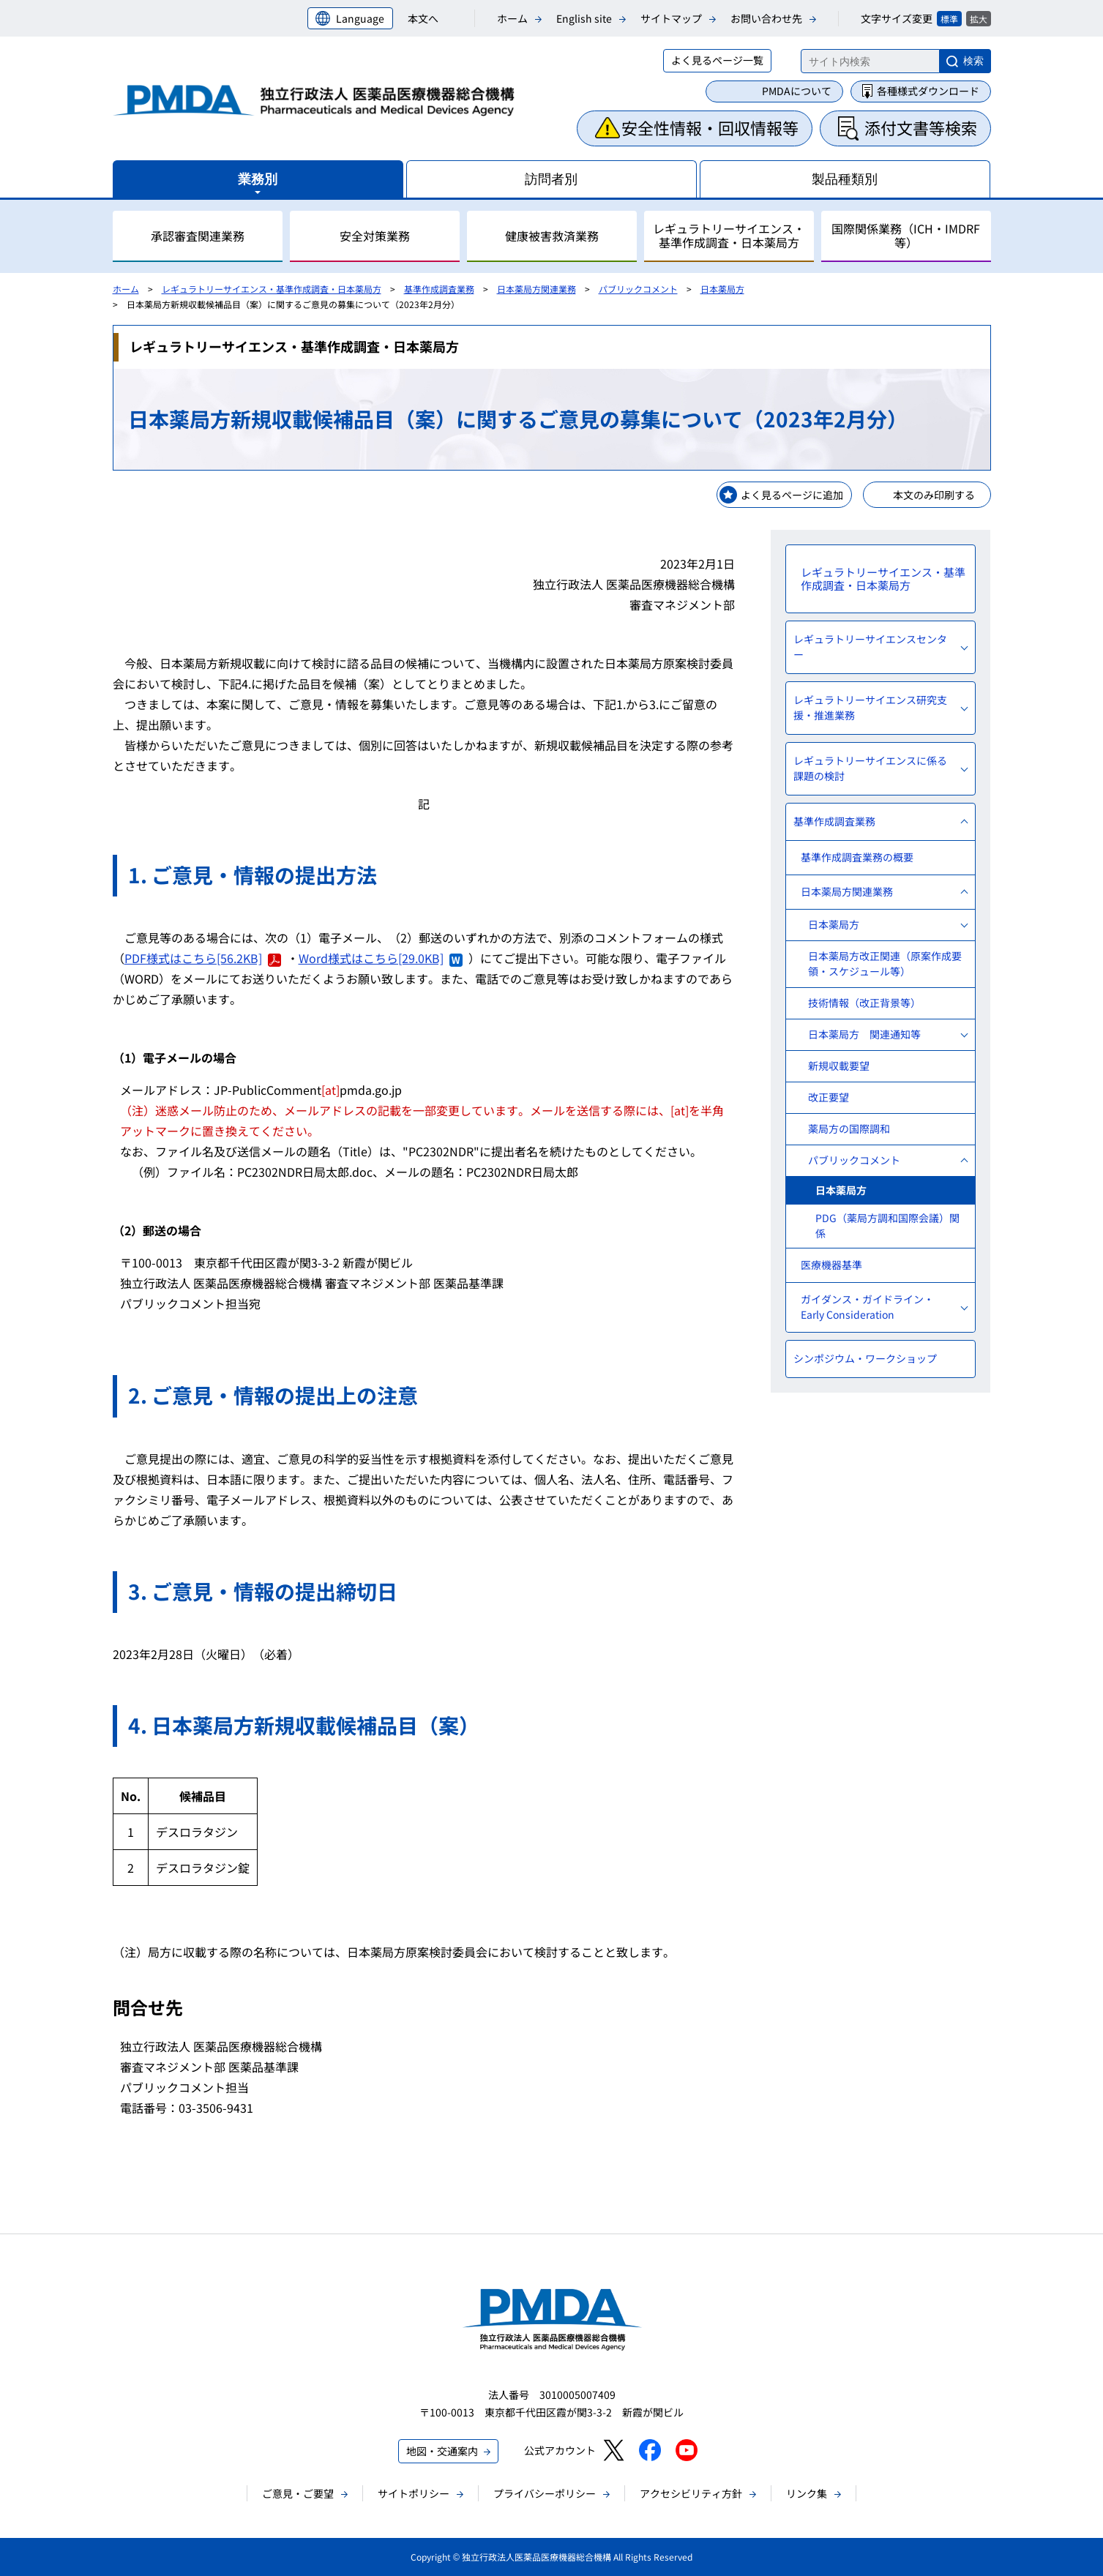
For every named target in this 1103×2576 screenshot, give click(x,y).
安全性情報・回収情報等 (710, 127)
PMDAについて (796, 90)
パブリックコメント (638, 288)
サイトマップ (671, 18)
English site (584, 18)
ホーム (512, 18)
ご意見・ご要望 (298, 2493)
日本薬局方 (722, 288)
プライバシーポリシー (544, 2493)
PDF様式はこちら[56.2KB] (202, 958)
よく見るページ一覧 (717, 60)
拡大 (978, 18)
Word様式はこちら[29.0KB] (381, 958)
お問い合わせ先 (766, 18)
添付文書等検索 (920, 127)
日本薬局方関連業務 (536, 288)
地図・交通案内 (442, 2451)
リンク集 (806, 2493)
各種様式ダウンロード (928, 90)
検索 (973, 61)
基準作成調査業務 (439, 288)
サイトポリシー (413, 2493)
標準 (949, 18)
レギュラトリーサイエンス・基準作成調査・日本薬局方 (271, 288)
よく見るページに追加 (792, 494)
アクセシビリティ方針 (691, 2493)
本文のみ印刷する (934, 494)
